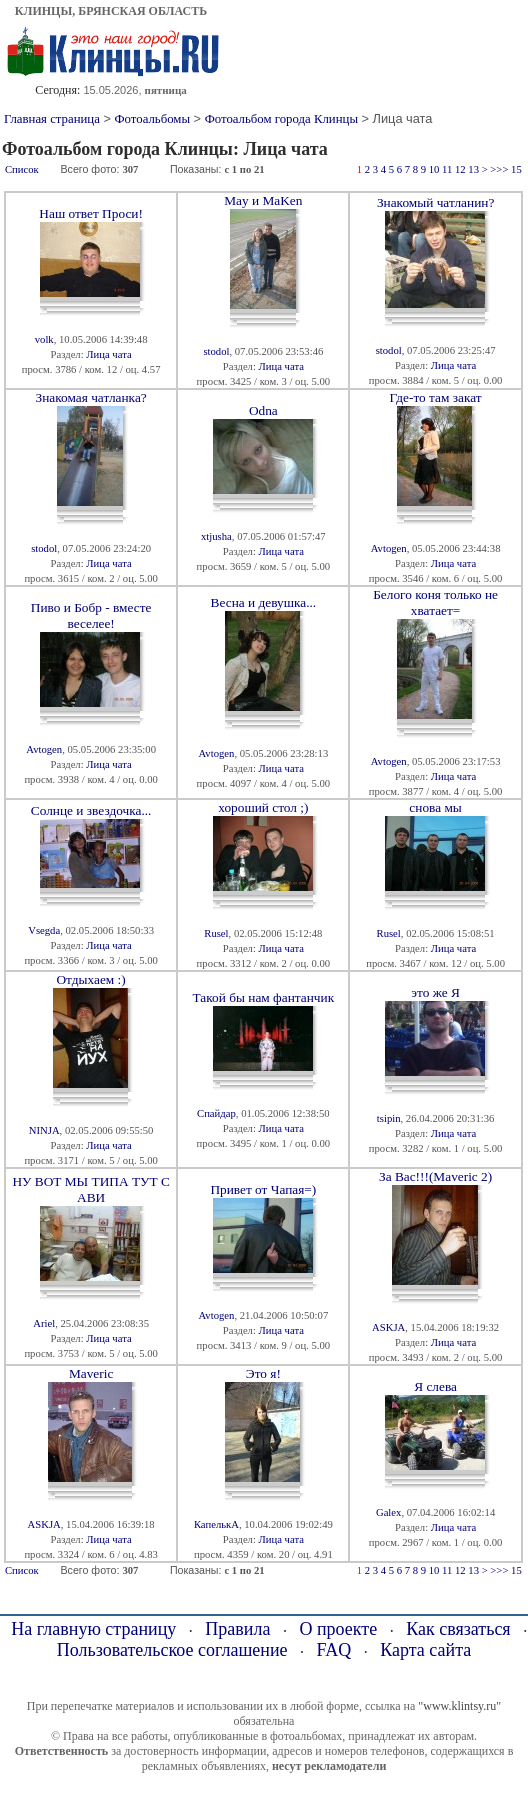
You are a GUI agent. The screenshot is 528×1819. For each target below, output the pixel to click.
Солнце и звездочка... (91, 810)
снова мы (435, 807)
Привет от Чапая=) (263, 1189)
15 (516, 169)
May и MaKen (263, 200)
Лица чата (108, 354)
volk (44, 339)
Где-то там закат (436, 397)
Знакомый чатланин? (435, 202)
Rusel (216, 933)
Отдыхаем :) (90, 979)
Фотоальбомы (152, 119)
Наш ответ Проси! (91, 213)
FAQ (334, 1650)
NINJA (44, 1130)
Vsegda (44, 930)
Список (22, 169)
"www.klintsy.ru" (459, 1706)
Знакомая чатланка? (91, 397)
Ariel (44, 1323)
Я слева (435, 1386)
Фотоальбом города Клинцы (281, 119)
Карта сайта (425, 1650)
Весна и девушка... (264, 602)
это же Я (435, 992)
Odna (263, 410)
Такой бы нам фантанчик (264, 997)
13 (473, 169)
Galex (388, 1512)
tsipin (389, 1118)
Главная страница (52, 119)
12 (460, 169)
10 (434, 169)
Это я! (263, 1373)
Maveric (91, 1373)
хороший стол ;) (263, 807)
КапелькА (216, 1524)
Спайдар (216, 1113)
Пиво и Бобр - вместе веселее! (91, 615)
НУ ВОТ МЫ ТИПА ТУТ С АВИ (90, 1189)
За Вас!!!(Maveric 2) (435, 1176)
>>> (499, 169)
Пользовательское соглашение (172, 1650)
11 (447, 169)
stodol (216, 351)
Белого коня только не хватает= (435, 602)
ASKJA (388, 1327)
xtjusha (216, 536)
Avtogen (389, 548)
